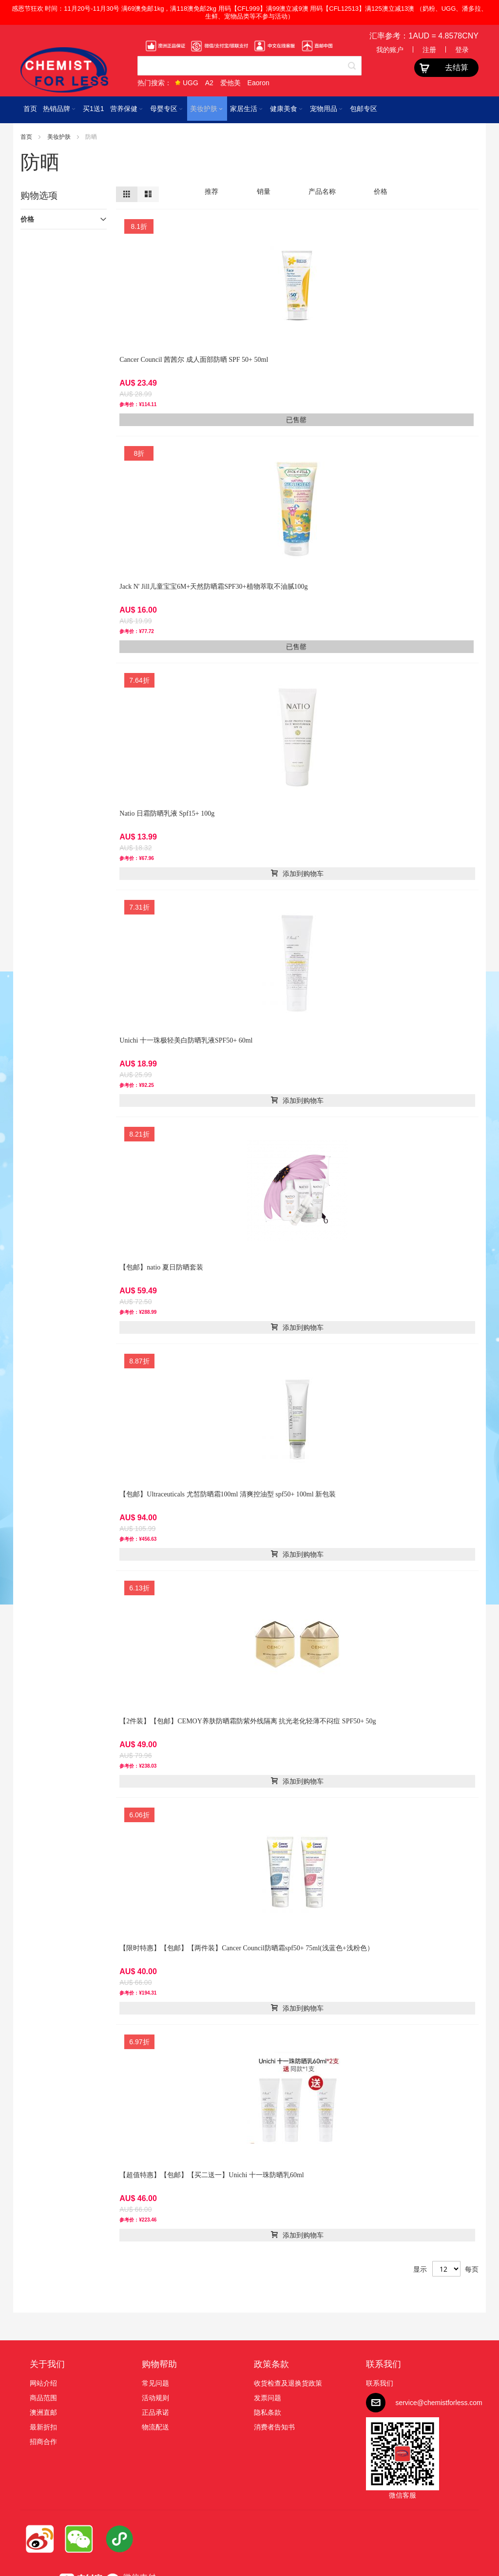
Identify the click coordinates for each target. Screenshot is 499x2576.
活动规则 (155, 2398)
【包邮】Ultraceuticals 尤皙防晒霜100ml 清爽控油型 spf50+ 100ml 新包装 (227, 1494)
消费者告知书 (274, 2427)
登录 (462, 50)
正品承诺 (155, 2412)
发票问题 (267, 2398)
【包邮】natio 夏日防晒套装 (161, 1267)
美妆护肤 (59, 136)
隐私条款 (267, 2412)
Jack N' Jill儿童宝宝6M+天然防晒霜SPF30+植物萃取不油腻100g (213, 586)
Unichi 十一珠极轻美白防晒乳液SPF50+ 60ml (185, 1040)
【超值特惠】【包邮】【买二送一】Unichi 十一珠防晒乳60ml (211, 2175)
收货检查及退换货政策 (288, 2383)
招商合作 (43, 2441)
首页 (27, 136)
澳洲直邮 (43, 2412)
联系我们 (383, 2364)
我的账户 (389, 50)
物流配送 (155, 2427)
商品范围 (43, 2398)
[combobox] (249, 65)
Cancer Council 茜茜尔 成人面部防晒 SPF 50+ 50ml (193, 359)
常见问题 (155, 2383)
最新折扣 (43, 2427)
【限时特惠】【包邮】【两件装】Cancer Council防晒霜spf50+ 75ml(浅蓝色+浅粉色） (246, 1948)
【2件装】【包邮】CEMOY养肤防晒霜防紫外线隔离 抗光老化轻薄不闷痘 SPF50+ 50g (247, 1721)
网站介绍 (43, 2383)
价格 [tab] (27, 219)
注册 (429, 50)
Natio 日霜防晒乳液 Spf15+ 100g (166, 813)
